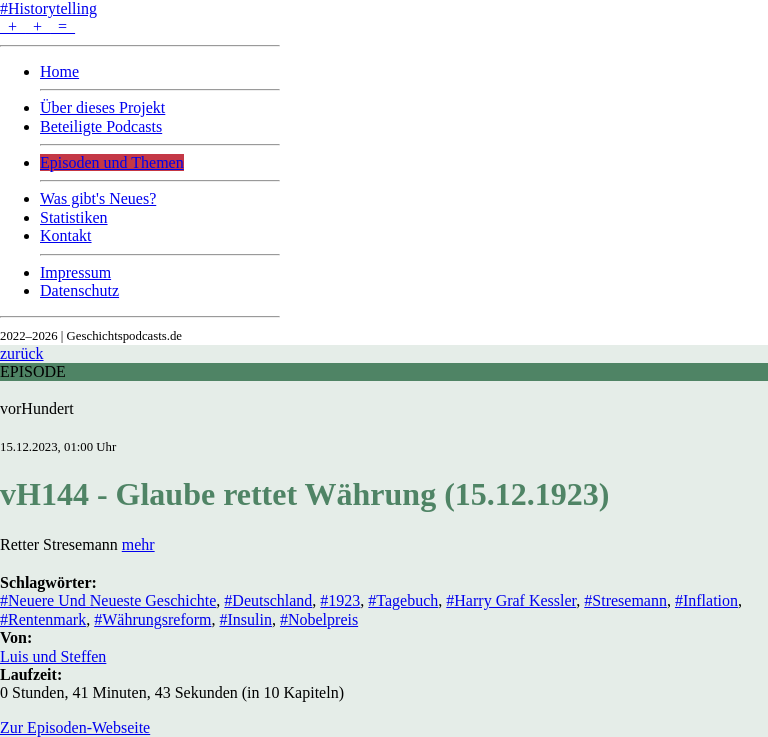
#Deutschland (268, 600)
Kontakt (66, 235)
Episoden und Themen (112, 162)
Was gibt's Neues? (98, 198)
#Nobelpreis (319, 619)
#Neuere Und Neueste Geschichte (108, 600)
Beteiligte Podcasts (101, 126)
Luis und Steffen (53, 656)
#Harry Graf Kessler (511, 600)
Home (59, 71)
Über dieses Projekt (102, 107)
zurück (22, 353)
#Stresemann (625, 600)
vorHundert (37, 408)
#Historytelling (48, 8)
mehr (138, 544)
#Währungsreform (152, 619)
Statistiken (74, 217)
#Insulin (246, 619)
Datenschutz (79, 290)
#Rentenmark (43, 619)
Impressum (75, 272)
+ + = (37, 26)
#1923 (340, 600)
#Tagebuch (403, 600)
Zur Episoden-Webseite (75, 727)
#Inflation (706, 600)
